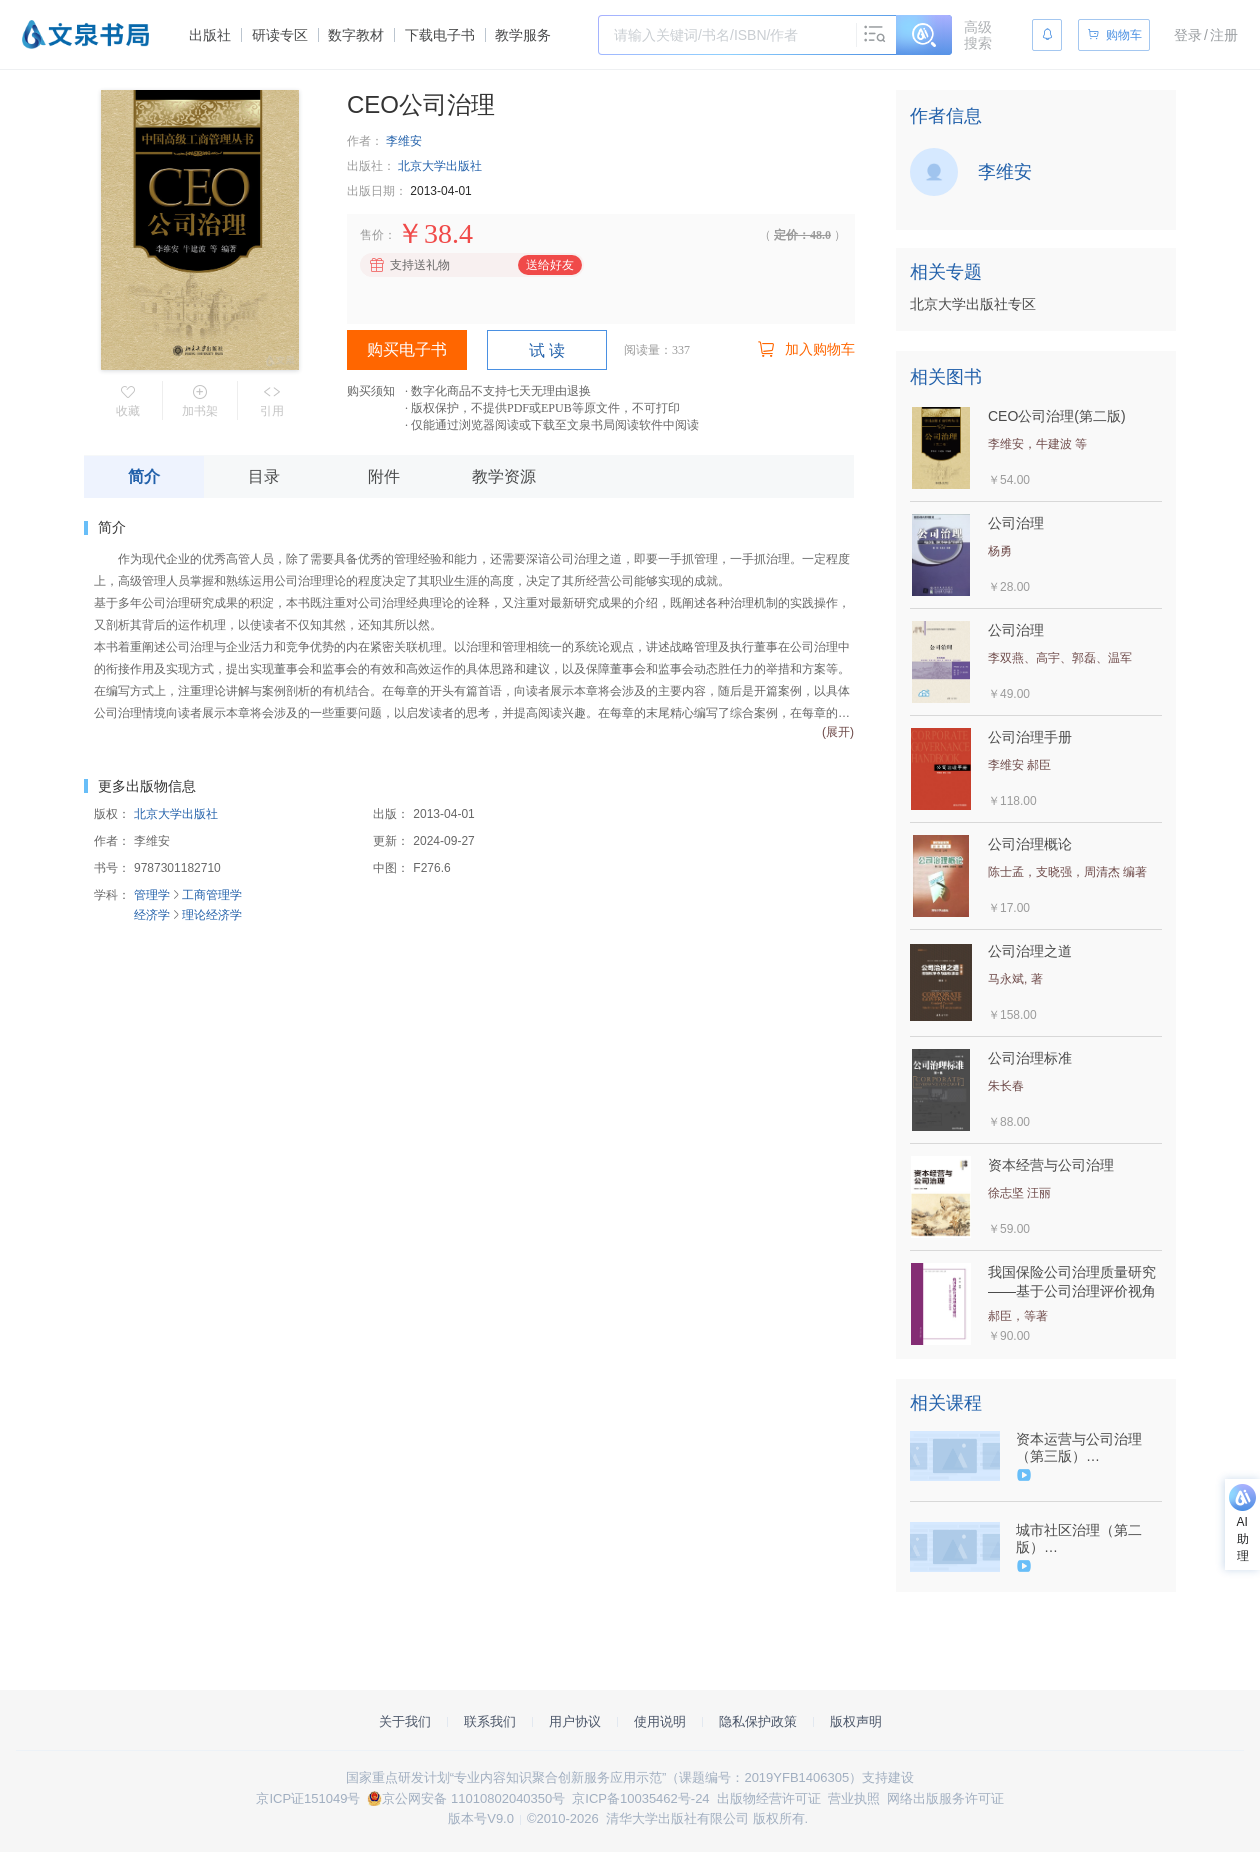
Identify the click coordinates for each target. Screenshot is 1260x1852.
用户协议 (575, 1721)
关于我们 (405, 1721)
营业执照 (854, 1798)
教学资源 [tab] (504, 476)
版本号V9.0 (481, 1818)
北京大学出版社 (440, 166)
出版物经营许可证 (769, 1798)
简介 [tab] (144, 476)
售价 (372, 235)
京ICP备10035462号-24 (640, 1798)
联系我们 (490, 1721)
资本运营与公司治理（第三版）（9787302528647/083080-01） (1087, 1448)
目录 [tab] (264, 476)
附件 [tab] (384, 476)
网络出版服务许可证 (945, 1798)
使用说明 (660, 1721)
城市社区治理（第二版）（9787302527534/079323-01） (1087, 1539)
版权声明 (856, 1721)
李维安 (404, 141)
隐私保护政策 (758, 1721)
